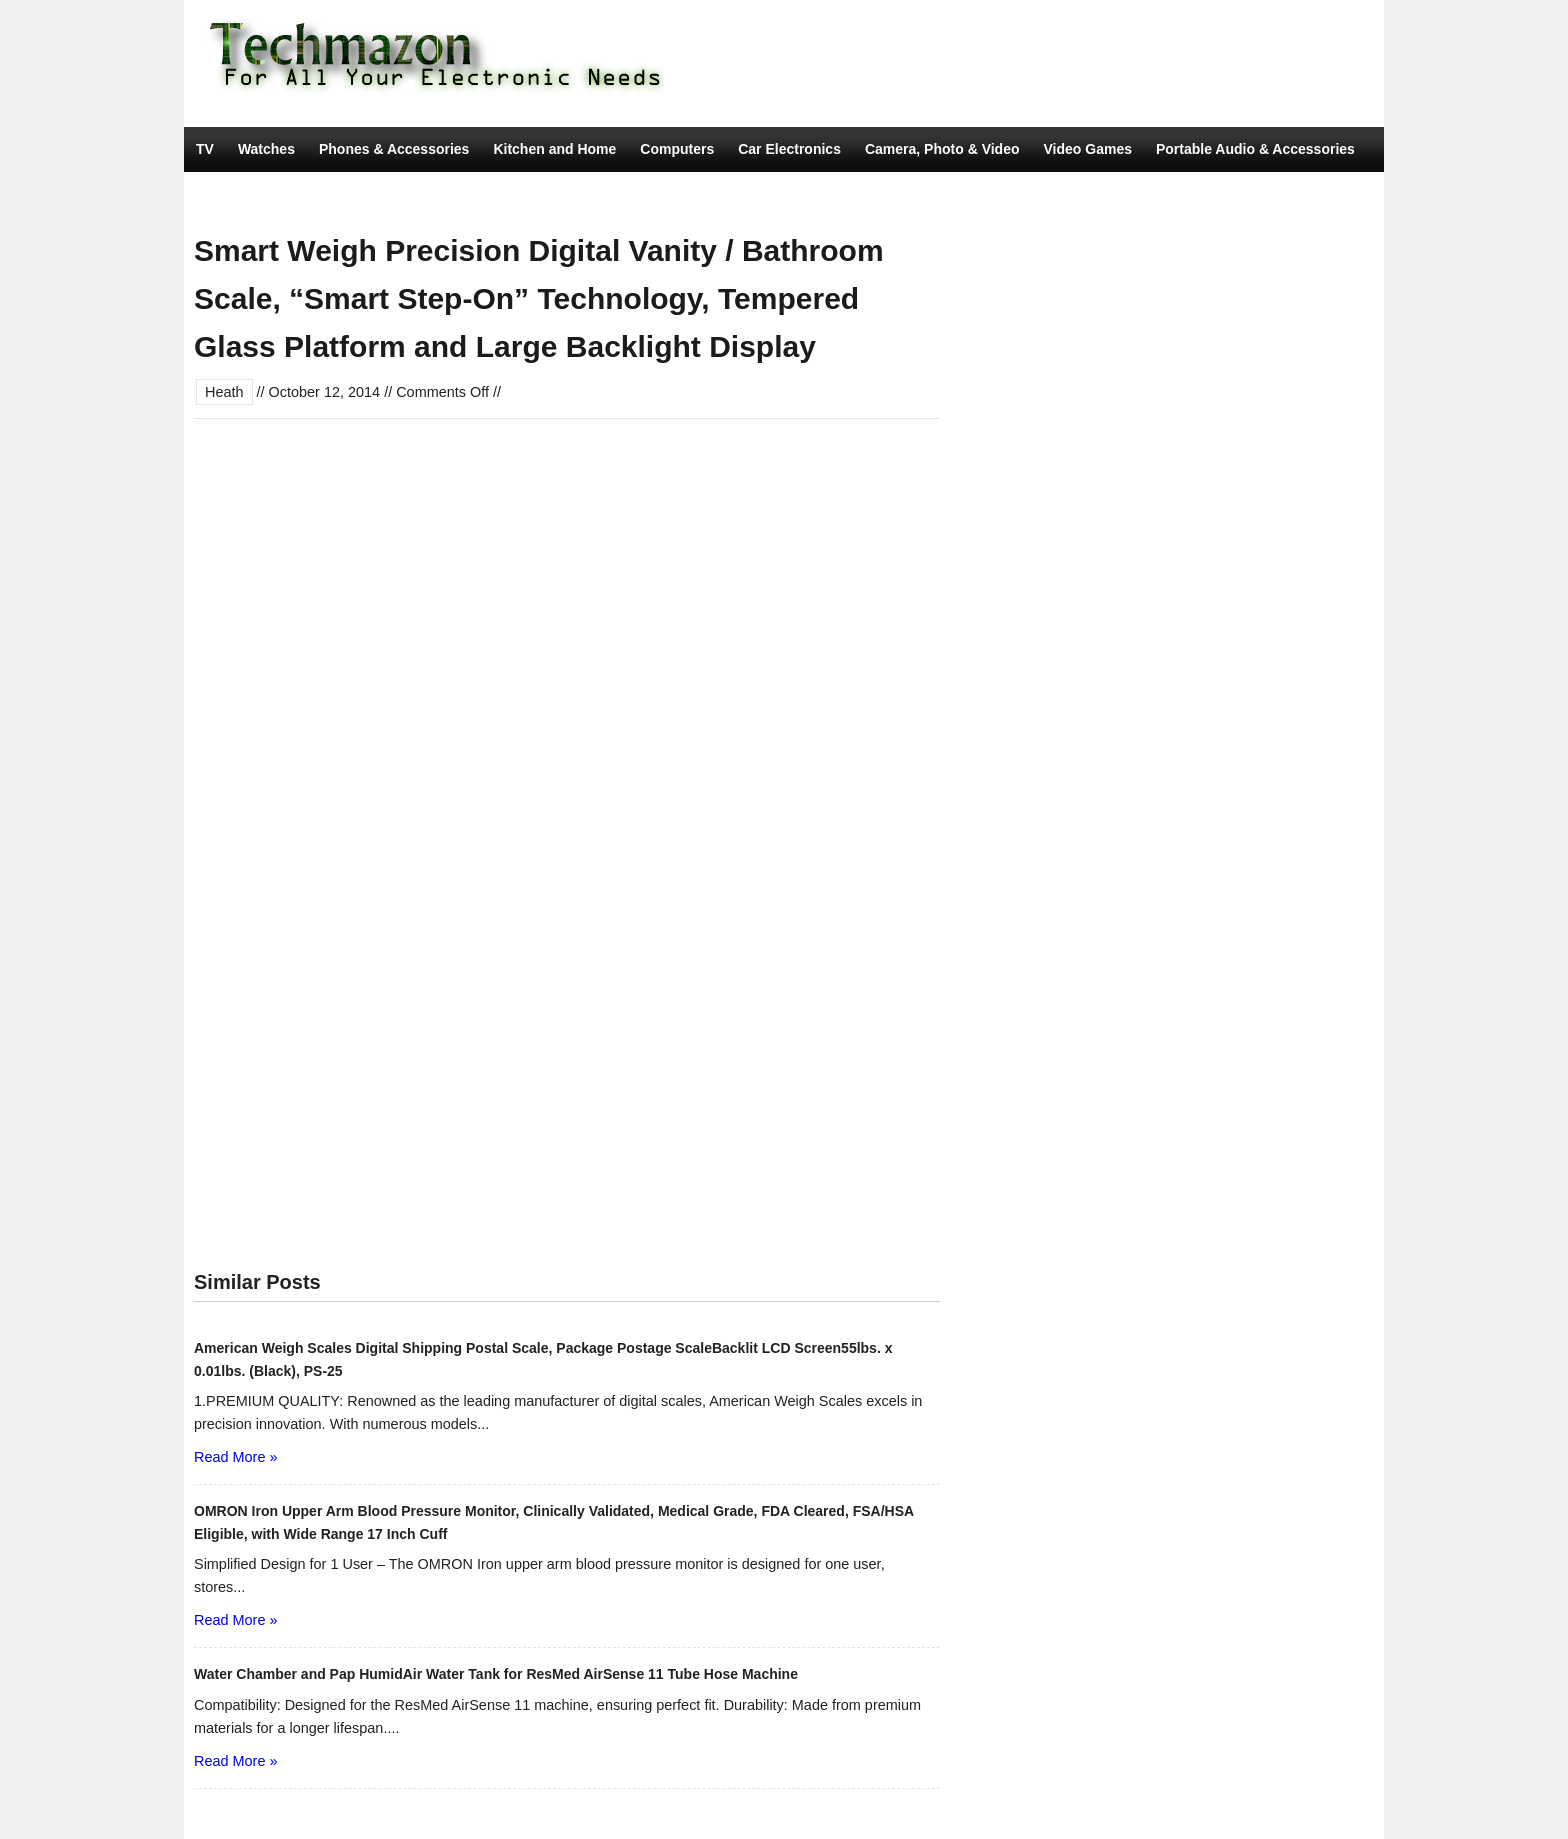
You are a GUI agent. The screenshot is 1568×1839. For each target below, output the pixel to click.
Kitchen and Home (554, 149)
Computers (677, 149)
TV (205, 149)
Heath (224, 392)
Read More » (235, 1457)
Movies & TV (446, 194)
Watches (266, 149)
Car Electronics (789, 149)
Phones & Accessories (394, 149)
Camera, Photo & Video (942, 149)
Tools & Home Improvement (288, 194)
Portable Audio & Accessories (1255, 149)
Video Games (1088, 149)
